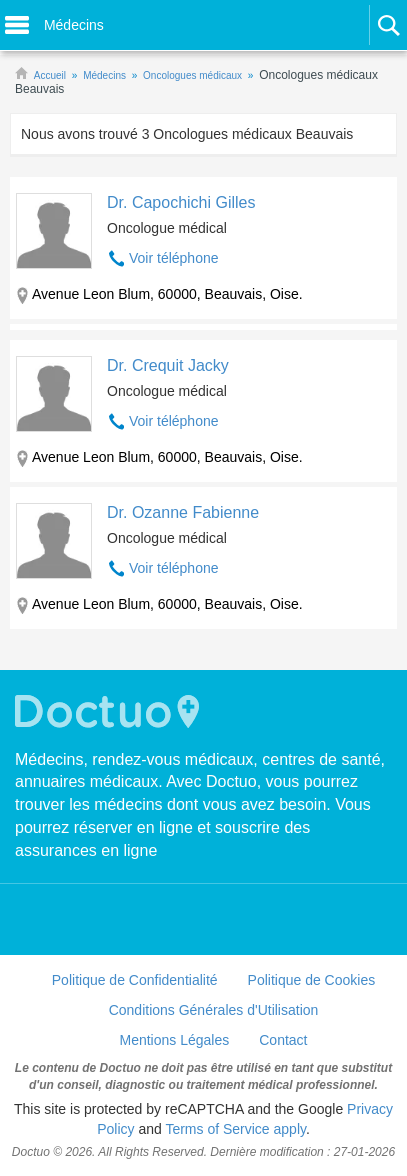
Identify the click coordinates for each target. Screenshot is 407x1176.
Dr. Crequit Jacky (168, 365)
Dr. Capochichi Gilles (181, 202)
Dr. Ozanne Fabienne (183, 512)
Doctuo (110, 711)
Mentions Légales (175, 1040)
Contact (283, 1040)
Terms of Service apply (235, 1129)
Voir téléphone (174, 258)
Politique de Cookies (312, 980)
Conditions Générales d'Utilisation (214, 1010)
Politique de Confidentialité (135, 980)
